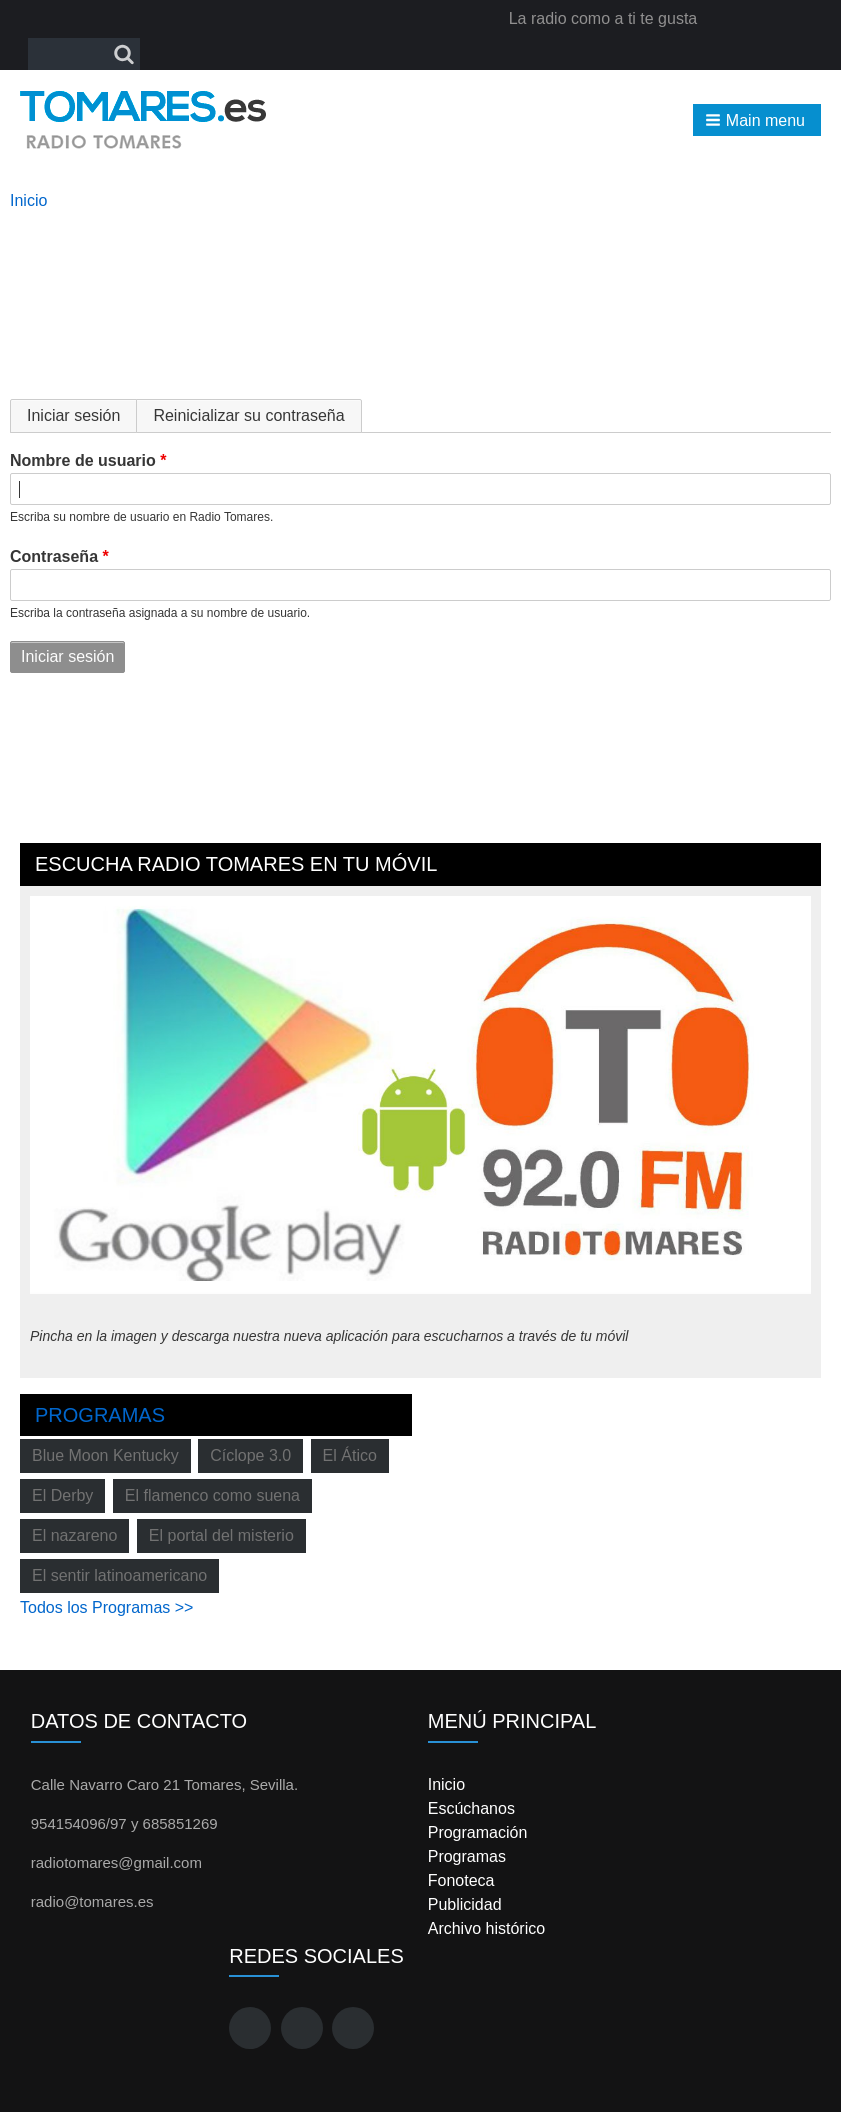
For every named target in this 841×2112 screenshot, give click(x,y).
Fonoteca (461, 1880)
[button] (757, 120)
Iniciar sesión (82, 415)
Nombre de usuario (83, 460)
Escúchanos (471, 1808)
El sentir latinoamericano (119, 1575)
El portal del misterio (221, 1535)
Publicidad (465, 1904)
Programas (100, 1415)
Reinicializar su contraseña (248, 415)
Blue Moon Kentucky (105, 1455)
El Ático (350, 1455)
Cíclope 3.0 (250, 1455)
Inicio (28, 200)
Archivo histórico (486, 1928)
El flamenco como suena (212, 1495)
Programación (478, 1832)
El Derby (62, 1495)
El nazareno (74, 1535)
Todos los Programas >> (106, 1607)
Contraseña (54, 556)
